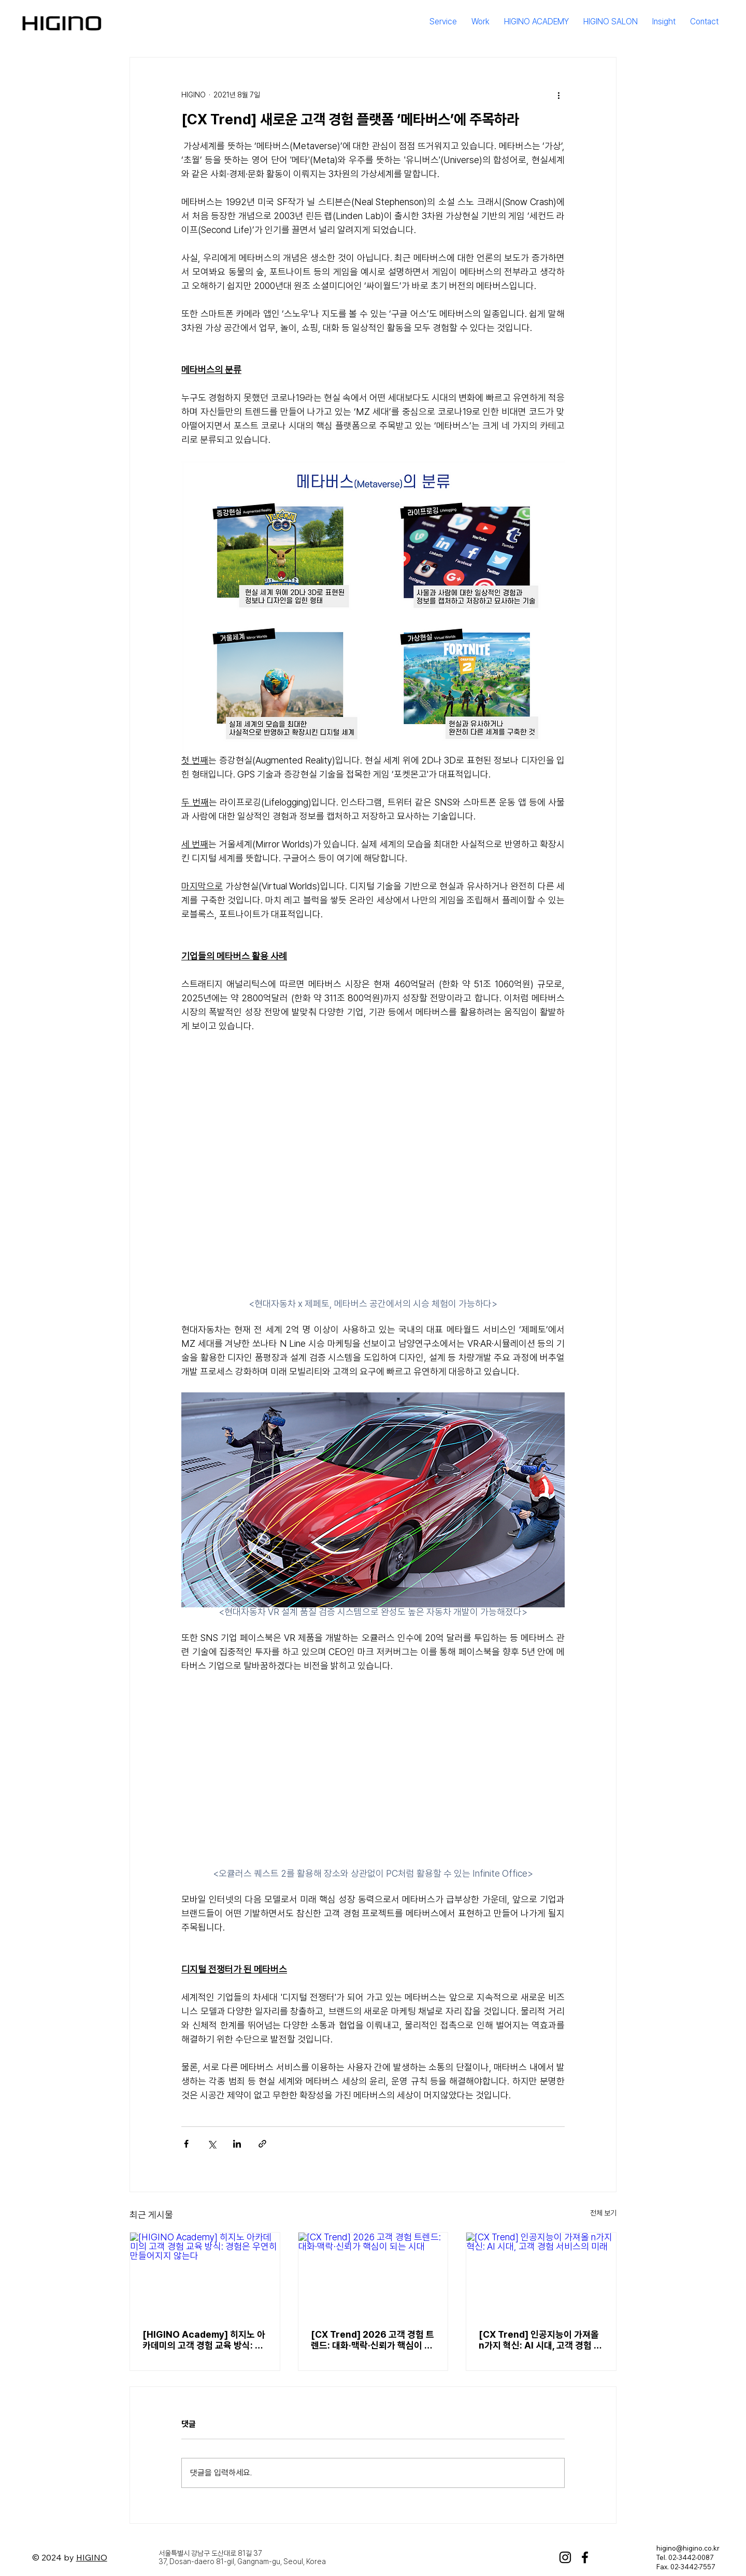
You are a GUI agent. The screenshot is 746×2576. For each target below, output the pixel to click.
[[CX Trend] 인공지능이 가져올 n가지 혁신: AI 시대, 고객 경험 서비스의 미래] (541, 2274)
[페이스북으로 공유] (186, 2144)
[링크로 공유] (262, 2144)
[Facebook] (585, 2557)
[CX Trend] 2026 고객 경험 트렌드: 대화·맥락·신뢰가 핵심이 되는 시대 (372, 2340)
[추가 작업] (558, 95)
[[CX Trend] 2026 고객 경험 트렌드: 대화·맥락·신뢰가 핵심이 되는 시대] (373, 2274)
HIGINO (91, 2557)
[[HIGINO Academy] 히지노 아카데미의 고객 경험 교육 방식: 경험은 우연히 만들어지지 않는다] (205, 2274)
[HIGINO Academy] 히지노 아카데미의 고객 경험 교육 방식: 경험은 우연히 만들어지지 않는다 (203, 2340)
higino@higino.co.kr (688, 2548)
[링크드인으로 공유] (237, 2144)
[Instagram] (565, 2557)
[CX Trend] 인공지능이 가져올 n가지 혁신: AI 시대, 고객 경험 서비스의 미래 (540, 2340)
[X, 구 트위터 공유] (212, 2144)
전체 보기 (603, 2213)
